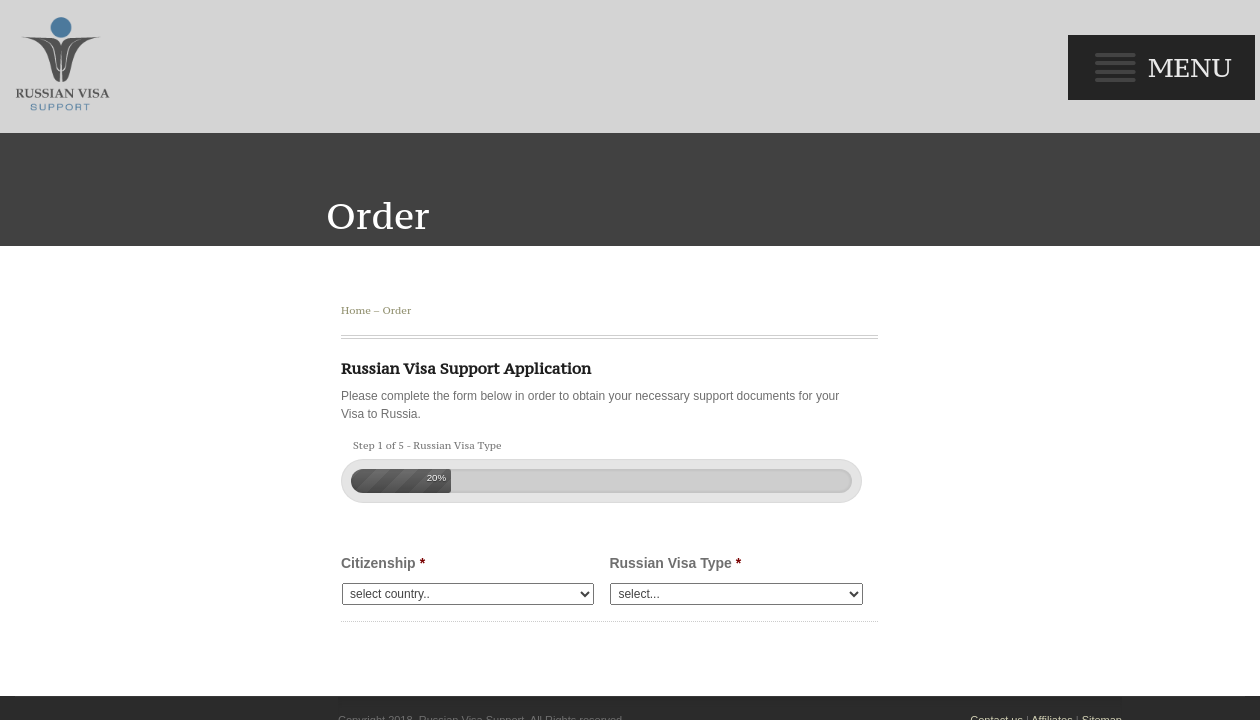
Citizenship (368, 420)
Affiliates (1063, 577)
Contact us (1008, 577)
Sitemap (1114, 577)
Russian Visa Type (671, 420)
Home (341, 167)
